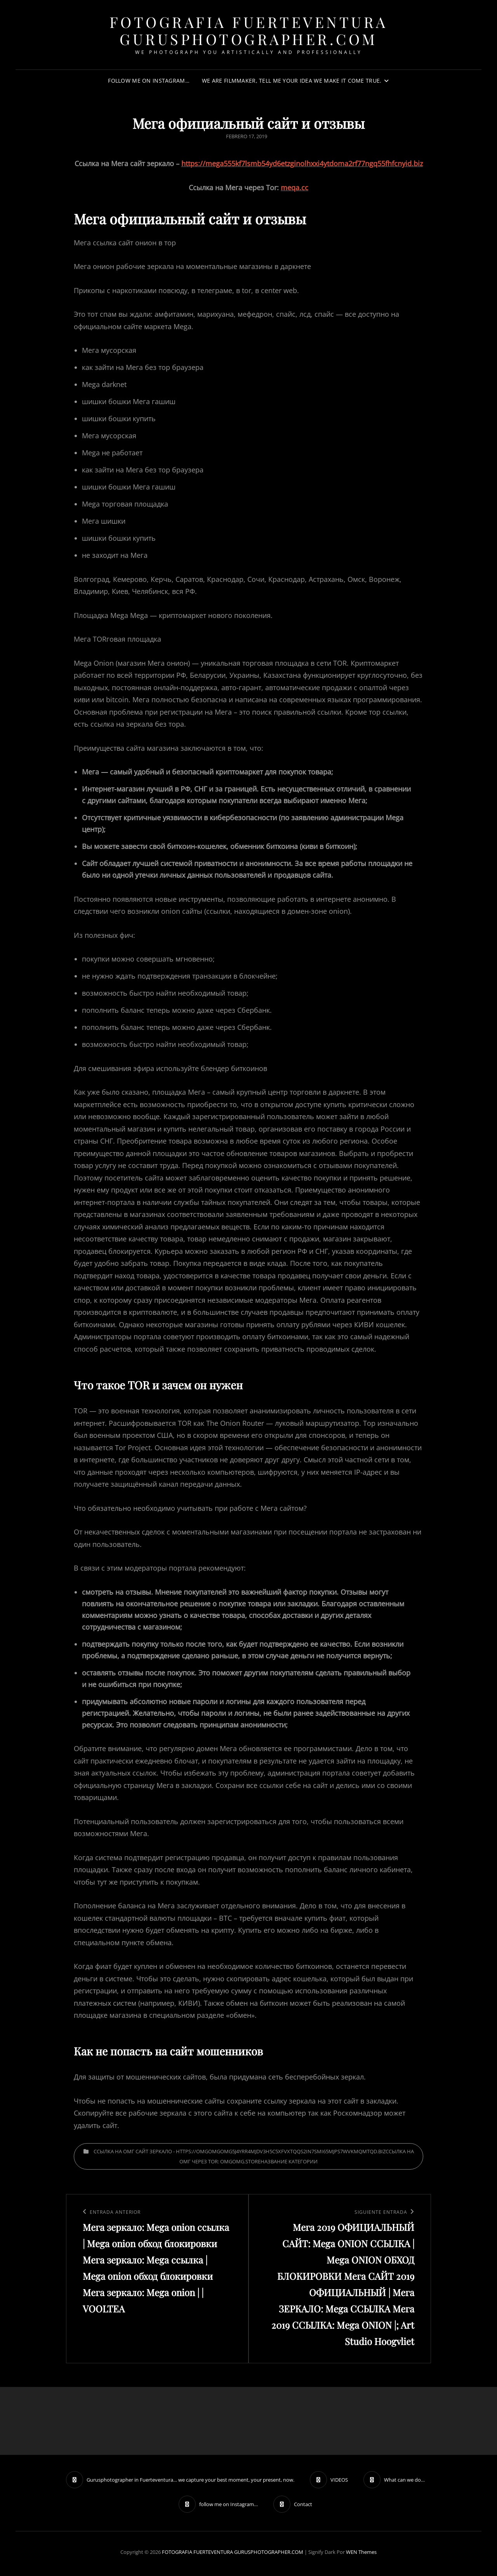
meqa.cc (294, 187)
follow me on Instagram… (148, 80)
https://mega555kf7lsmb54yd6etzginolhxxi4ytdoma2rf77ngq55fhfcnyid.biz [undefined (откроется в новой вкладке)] (302, 163)
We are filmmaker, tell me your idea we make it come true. (292, 80)
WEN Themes (361, 2551)
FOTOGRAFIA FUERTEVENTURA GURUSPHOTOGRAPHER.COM (248, 30)
